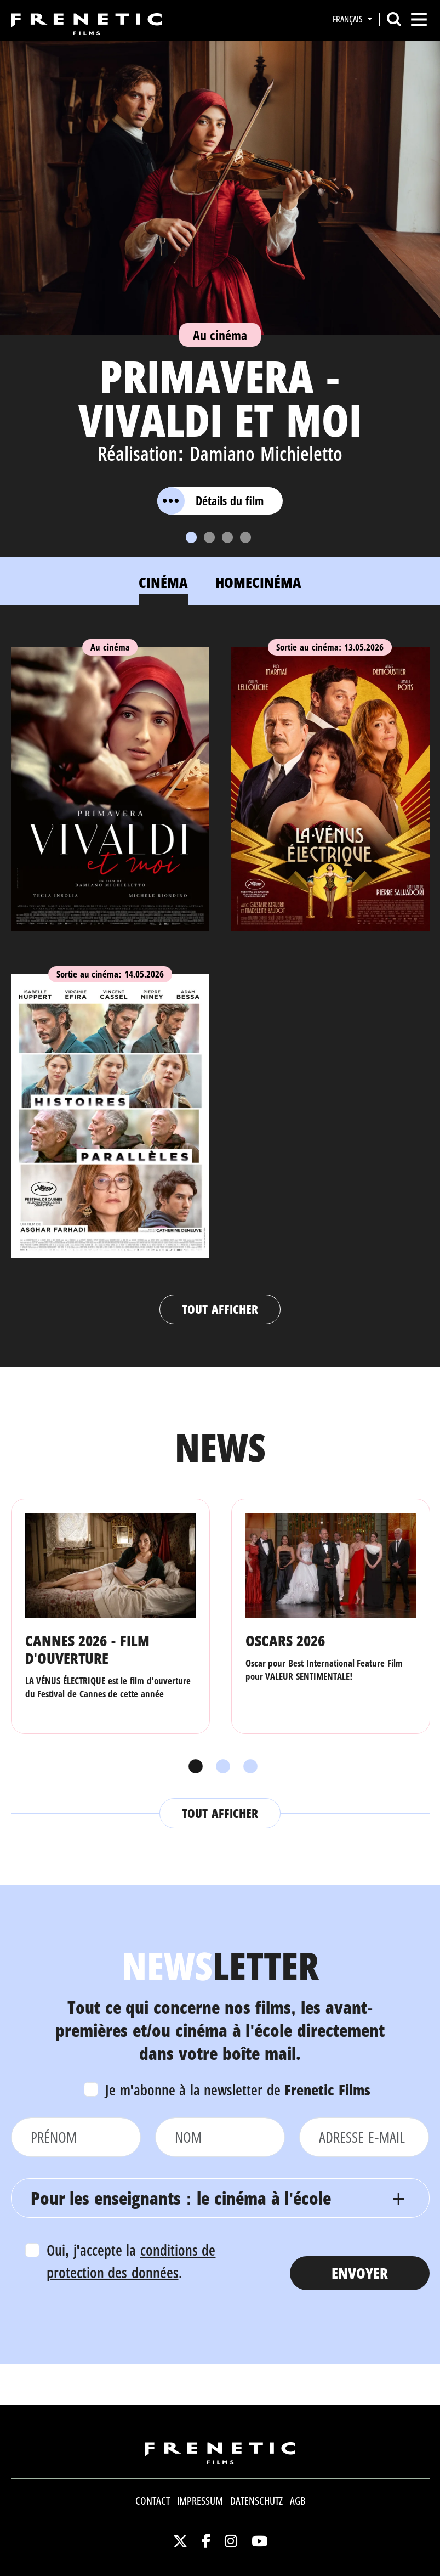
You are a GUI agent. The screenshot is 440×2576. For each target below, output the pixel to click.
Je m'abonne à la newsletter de (237, 2090)
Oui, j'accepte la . (131, 2261)
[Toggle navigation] (419, 19)
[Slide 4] (245, 537)
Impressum (200, 2501)
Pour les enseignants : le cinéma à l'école (181, 2198)
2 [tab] (220, 1766)
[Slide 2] (209, 537)
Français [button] (349, 19)
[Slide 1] (191, 537)
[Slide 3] (227, 537)
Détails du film (210, 501)
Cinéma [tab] (163, 582)
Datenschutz (256, 2501)
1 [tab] (192, 1766)
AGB (297, 2501)
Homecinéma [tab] (258, 582)
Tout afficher (220, 1309)
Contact (152, 2501)
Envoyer (360, 2273)
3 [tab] (247, 1766)
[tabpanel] (220, 975)
